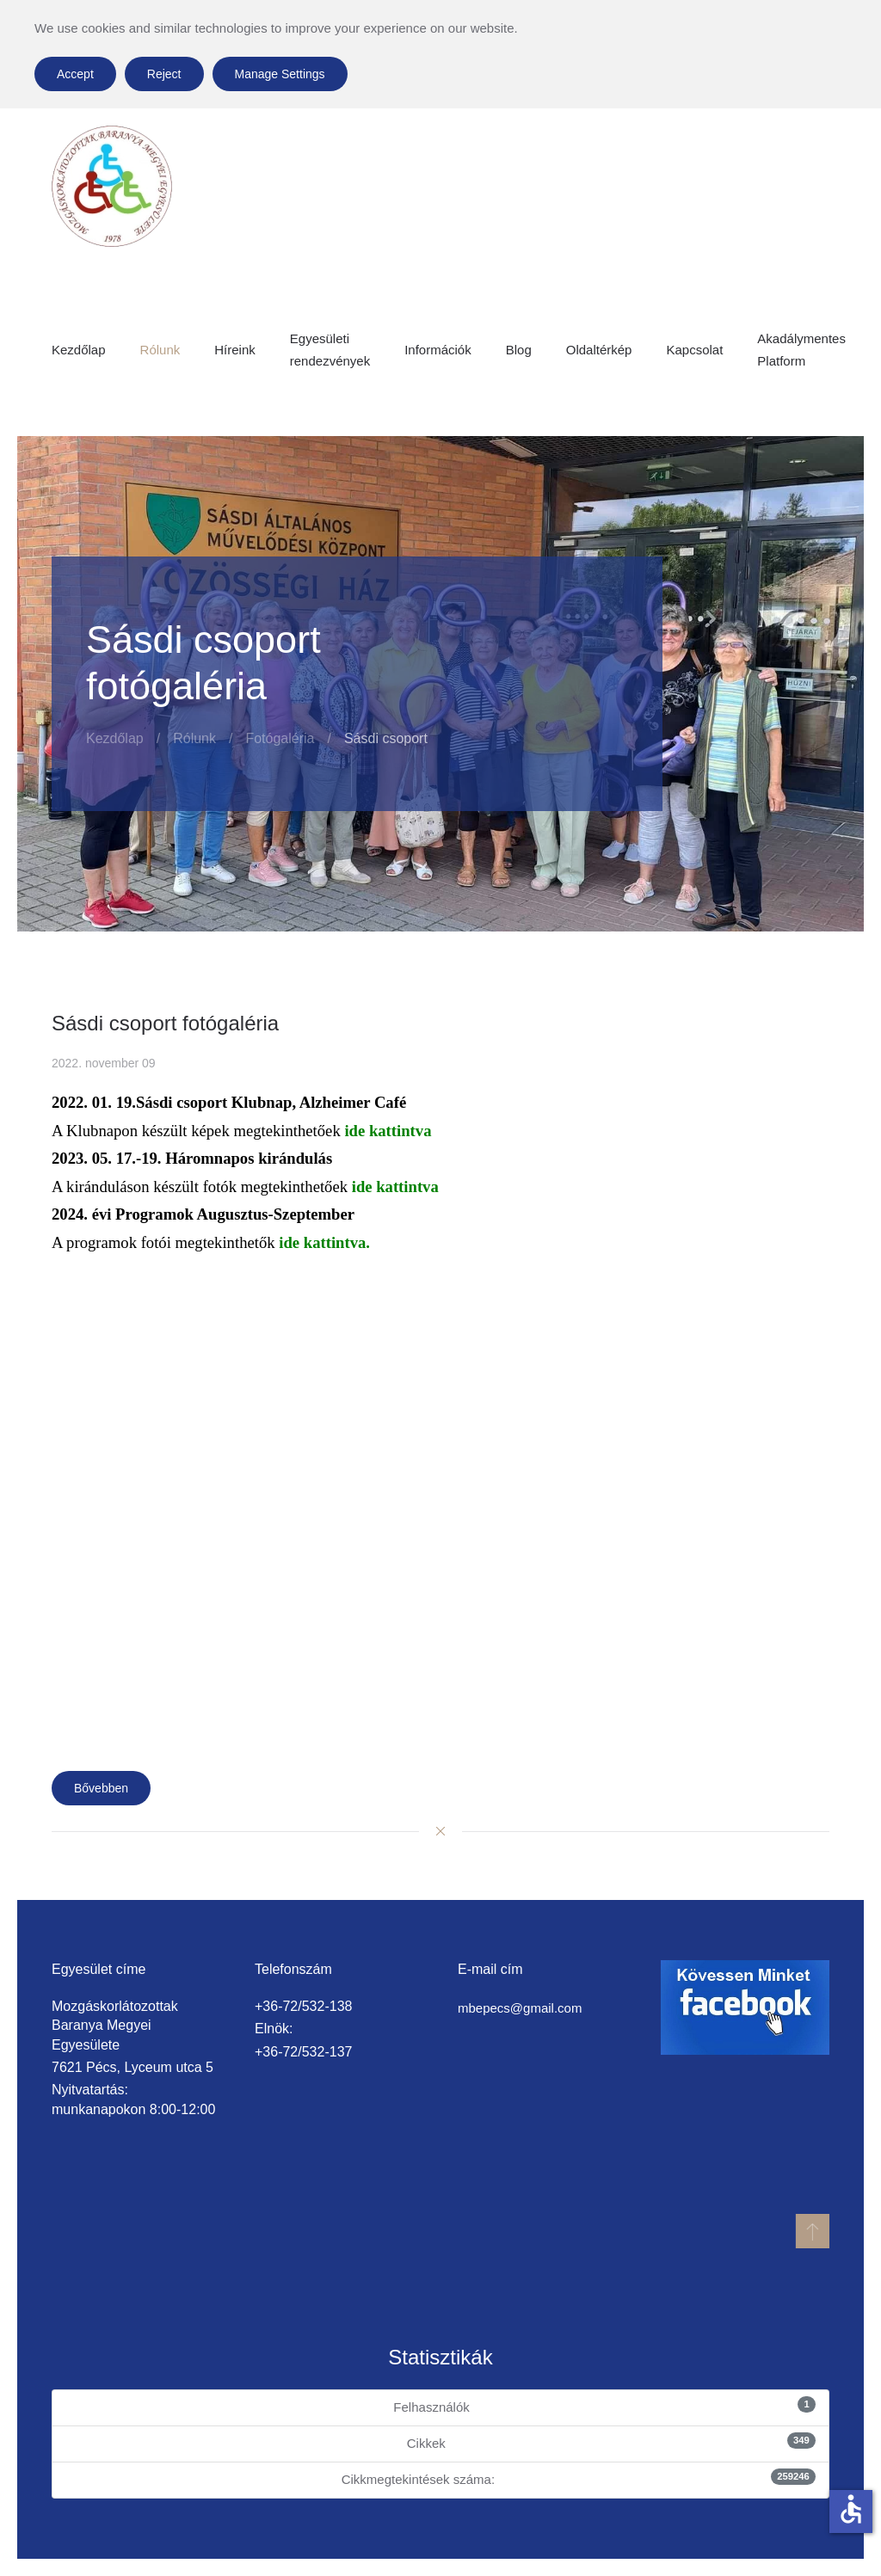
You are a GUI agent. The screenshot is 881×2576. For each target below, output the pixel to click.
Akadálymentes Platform (801, 349)
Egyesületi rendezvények (330, 349)
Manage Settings (280, 74)
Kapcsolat (694, 349)
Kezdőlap (79, 349)
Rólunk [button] (160, 349)
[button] (811, 2231)
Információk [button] (437, 349)
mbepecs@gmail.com (520, 2008)
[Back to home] (112, 186)
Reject (164, 74)
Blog (519, 349)
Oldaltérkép (599, 349)
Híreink (235, 349)
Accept (75, 74)
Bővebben (101, 1788)
